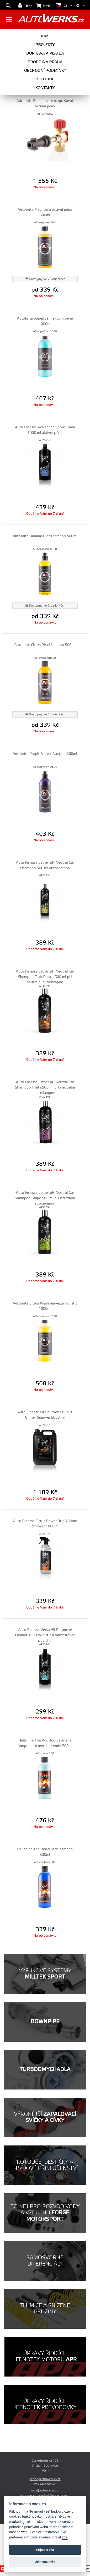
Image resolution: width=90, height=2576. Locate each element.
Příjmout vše (45, 2550)
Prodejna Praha (45, 62)
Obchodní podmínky (45, 70)
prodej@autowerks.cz (44, 2479)
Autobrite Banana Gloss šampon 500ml (45, 536)
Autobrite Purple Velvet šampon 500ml (45, 754)
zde (65, 2537)
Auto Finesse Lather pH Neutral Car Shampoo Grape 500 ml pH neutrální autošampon (45, 1198)
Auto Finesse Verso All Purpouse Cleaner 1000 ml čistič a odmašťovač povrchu (45, 1635)
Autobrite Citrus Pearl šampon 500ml (44, 645)
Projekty (45, 44)
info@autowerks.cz (44, 2490)
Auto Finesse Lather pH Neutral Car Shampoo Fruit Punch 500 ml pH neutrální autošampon (45, 976)
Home (45, 36)
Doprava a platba (45, 53)
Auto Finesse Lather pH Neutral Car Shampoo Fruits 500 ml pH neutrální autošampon (45, 1087)
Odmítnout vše (45, 2562)
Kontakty (45, 87)
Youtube (45, 79)
